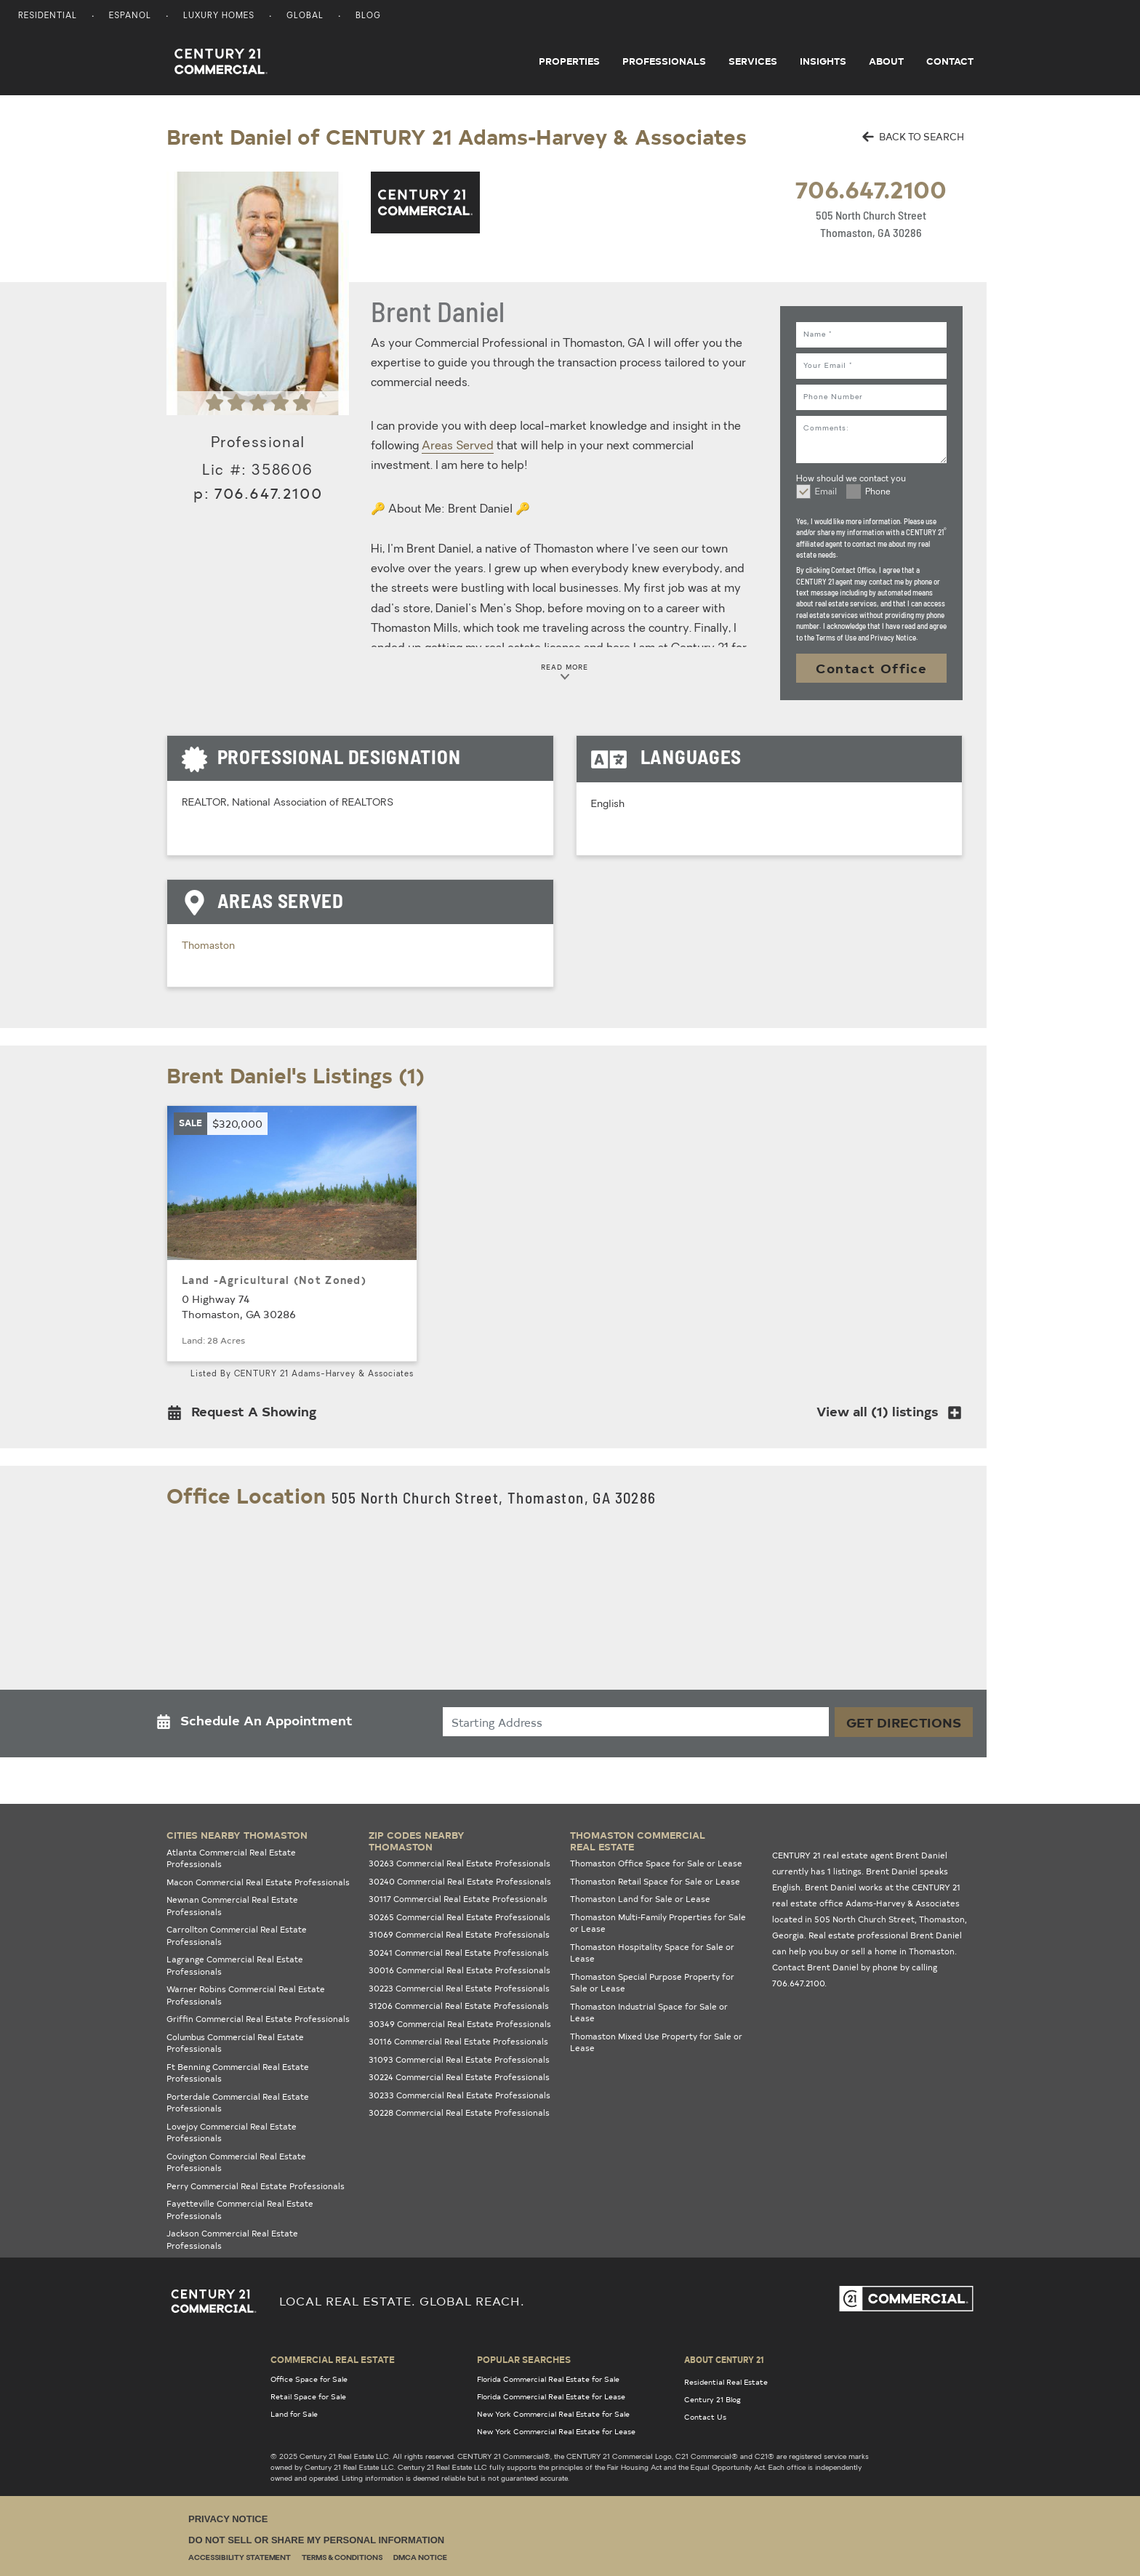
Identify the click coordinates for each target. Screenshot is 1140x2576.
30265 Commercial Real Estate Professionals (459, 1916)
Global (305, 16)
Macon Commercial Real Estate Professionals (258, 1882)
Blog (368, 16)
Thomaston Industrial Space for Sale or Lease (649, 2012)
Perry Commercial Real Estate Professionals (255, 2185)
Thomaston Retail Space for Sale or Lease (655, 1881)
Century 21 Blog (712, 2399)
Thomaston (208, 946)
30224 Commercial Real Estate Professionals (459, 2076)
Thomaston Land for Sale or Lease (640, 1898)
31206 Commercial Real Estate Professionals (459, 2005)
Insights (823, 61)
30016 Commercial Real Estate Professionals (459, 1970)
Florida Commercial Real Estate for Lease (551, 2396)
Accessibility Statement (239, 2558)
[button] (246, 1414)
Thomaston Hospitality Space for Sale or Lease (652, 1953)
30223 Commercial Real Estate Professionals (459, 1988)
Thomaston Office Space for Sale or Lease (656, 1863)
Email (826, 492)
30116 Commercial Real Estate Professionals (458, 2041)
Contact (950, 61)
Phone (878, 492)
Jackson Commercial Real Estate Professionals (232, 2239)
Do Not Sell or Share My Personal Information (316, 2540)
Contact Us (705, 2417)
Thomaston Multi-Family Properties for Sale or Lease (658, 1923)
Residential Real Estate (726, 2382)
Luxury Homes (218, 16)
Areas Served (458, 446)
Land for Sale (294, 2414)
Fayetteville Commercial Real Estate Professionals (239, 2209)
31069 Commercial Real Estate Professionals (459, 1934)
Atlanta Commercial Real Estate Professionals (231, 1858)
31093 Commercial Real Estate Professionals (459, 2059)
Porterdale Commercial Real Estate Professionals (237, 2102)
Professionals (664, 61)
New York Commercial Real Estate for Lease (556, 2431)
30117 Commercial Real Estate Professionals (458, 1898)
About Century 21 (724, 2359)
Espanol (130, 16)
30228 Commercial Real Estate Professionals (459, 2112)
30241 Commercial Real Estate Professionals (459, 1952)
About (886, 61)
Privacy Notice (228, 2518)
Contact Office (872, 668)
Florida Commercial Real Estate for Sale (548, 2379)
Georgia (788, 1935)
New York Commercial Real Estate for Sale (553, 2414)
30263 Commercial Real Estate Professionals (459, 1863)
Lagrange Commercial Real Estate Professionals (234, 1965)
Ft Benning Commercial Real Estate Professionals (237, 2073)
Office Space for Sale (309, 2379)
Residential (47, 16)
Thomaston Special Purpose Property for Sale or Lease (652, 1982)
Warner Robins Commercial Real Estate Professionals (245, 1995)
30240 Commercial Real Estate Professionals (460, 1881)
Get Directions (903, 1722)
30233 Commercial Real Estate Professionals (459, 2095)
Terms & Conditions (342, 2558)
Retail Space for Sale (308, 2396)
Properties (569, 61)
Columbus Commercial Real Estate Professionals (235, 2043)
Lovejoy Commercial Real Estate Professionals (231, 2132)
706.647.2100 (871, 188)
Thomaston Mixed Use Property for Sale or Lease (656, 2042)
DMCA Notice (420, 2558)
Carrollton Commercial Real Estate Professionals (236, 1935)
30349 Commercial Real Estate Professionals (460, 2023)
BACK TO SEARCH (913, 136)
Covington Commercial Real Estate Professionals (236, 2162)
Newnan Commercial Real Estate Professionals (232, 1905)
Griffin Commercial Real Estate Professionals (258, 2018)
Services (752, 61)
